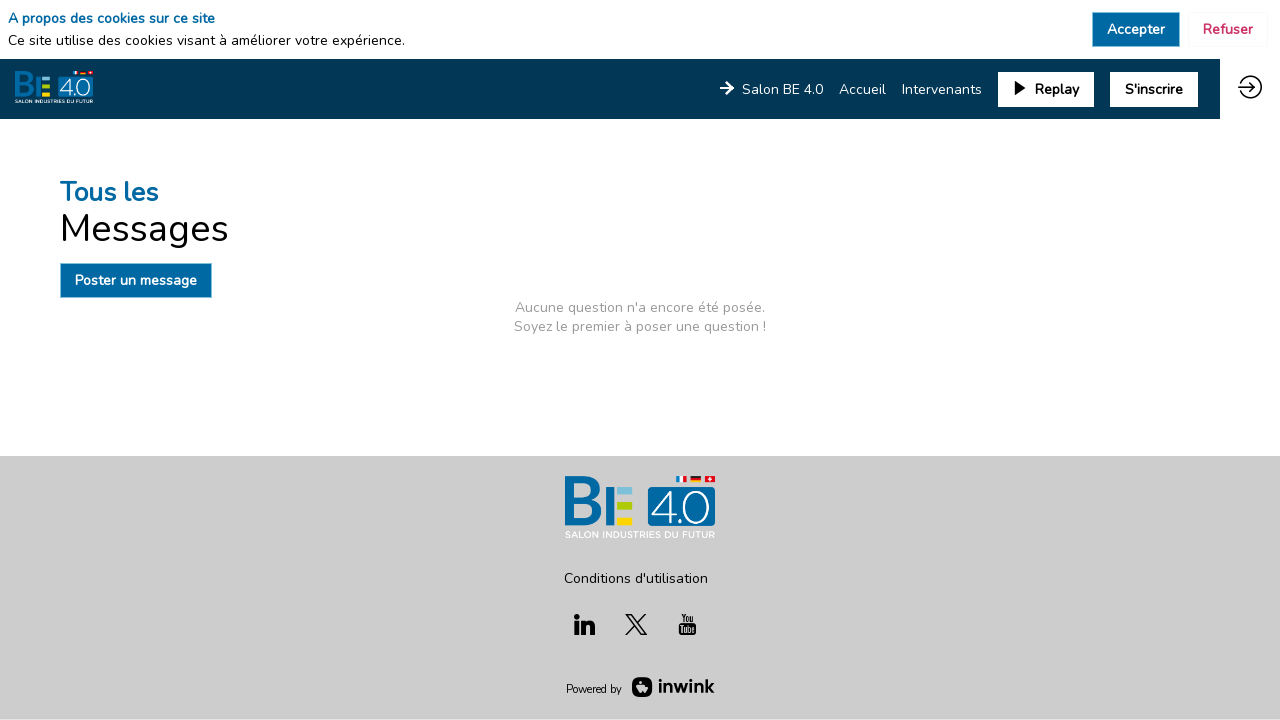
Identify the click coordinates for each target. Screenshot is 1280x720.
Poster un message (136, 280)
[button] (1046, 89)
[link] (771, 89)
